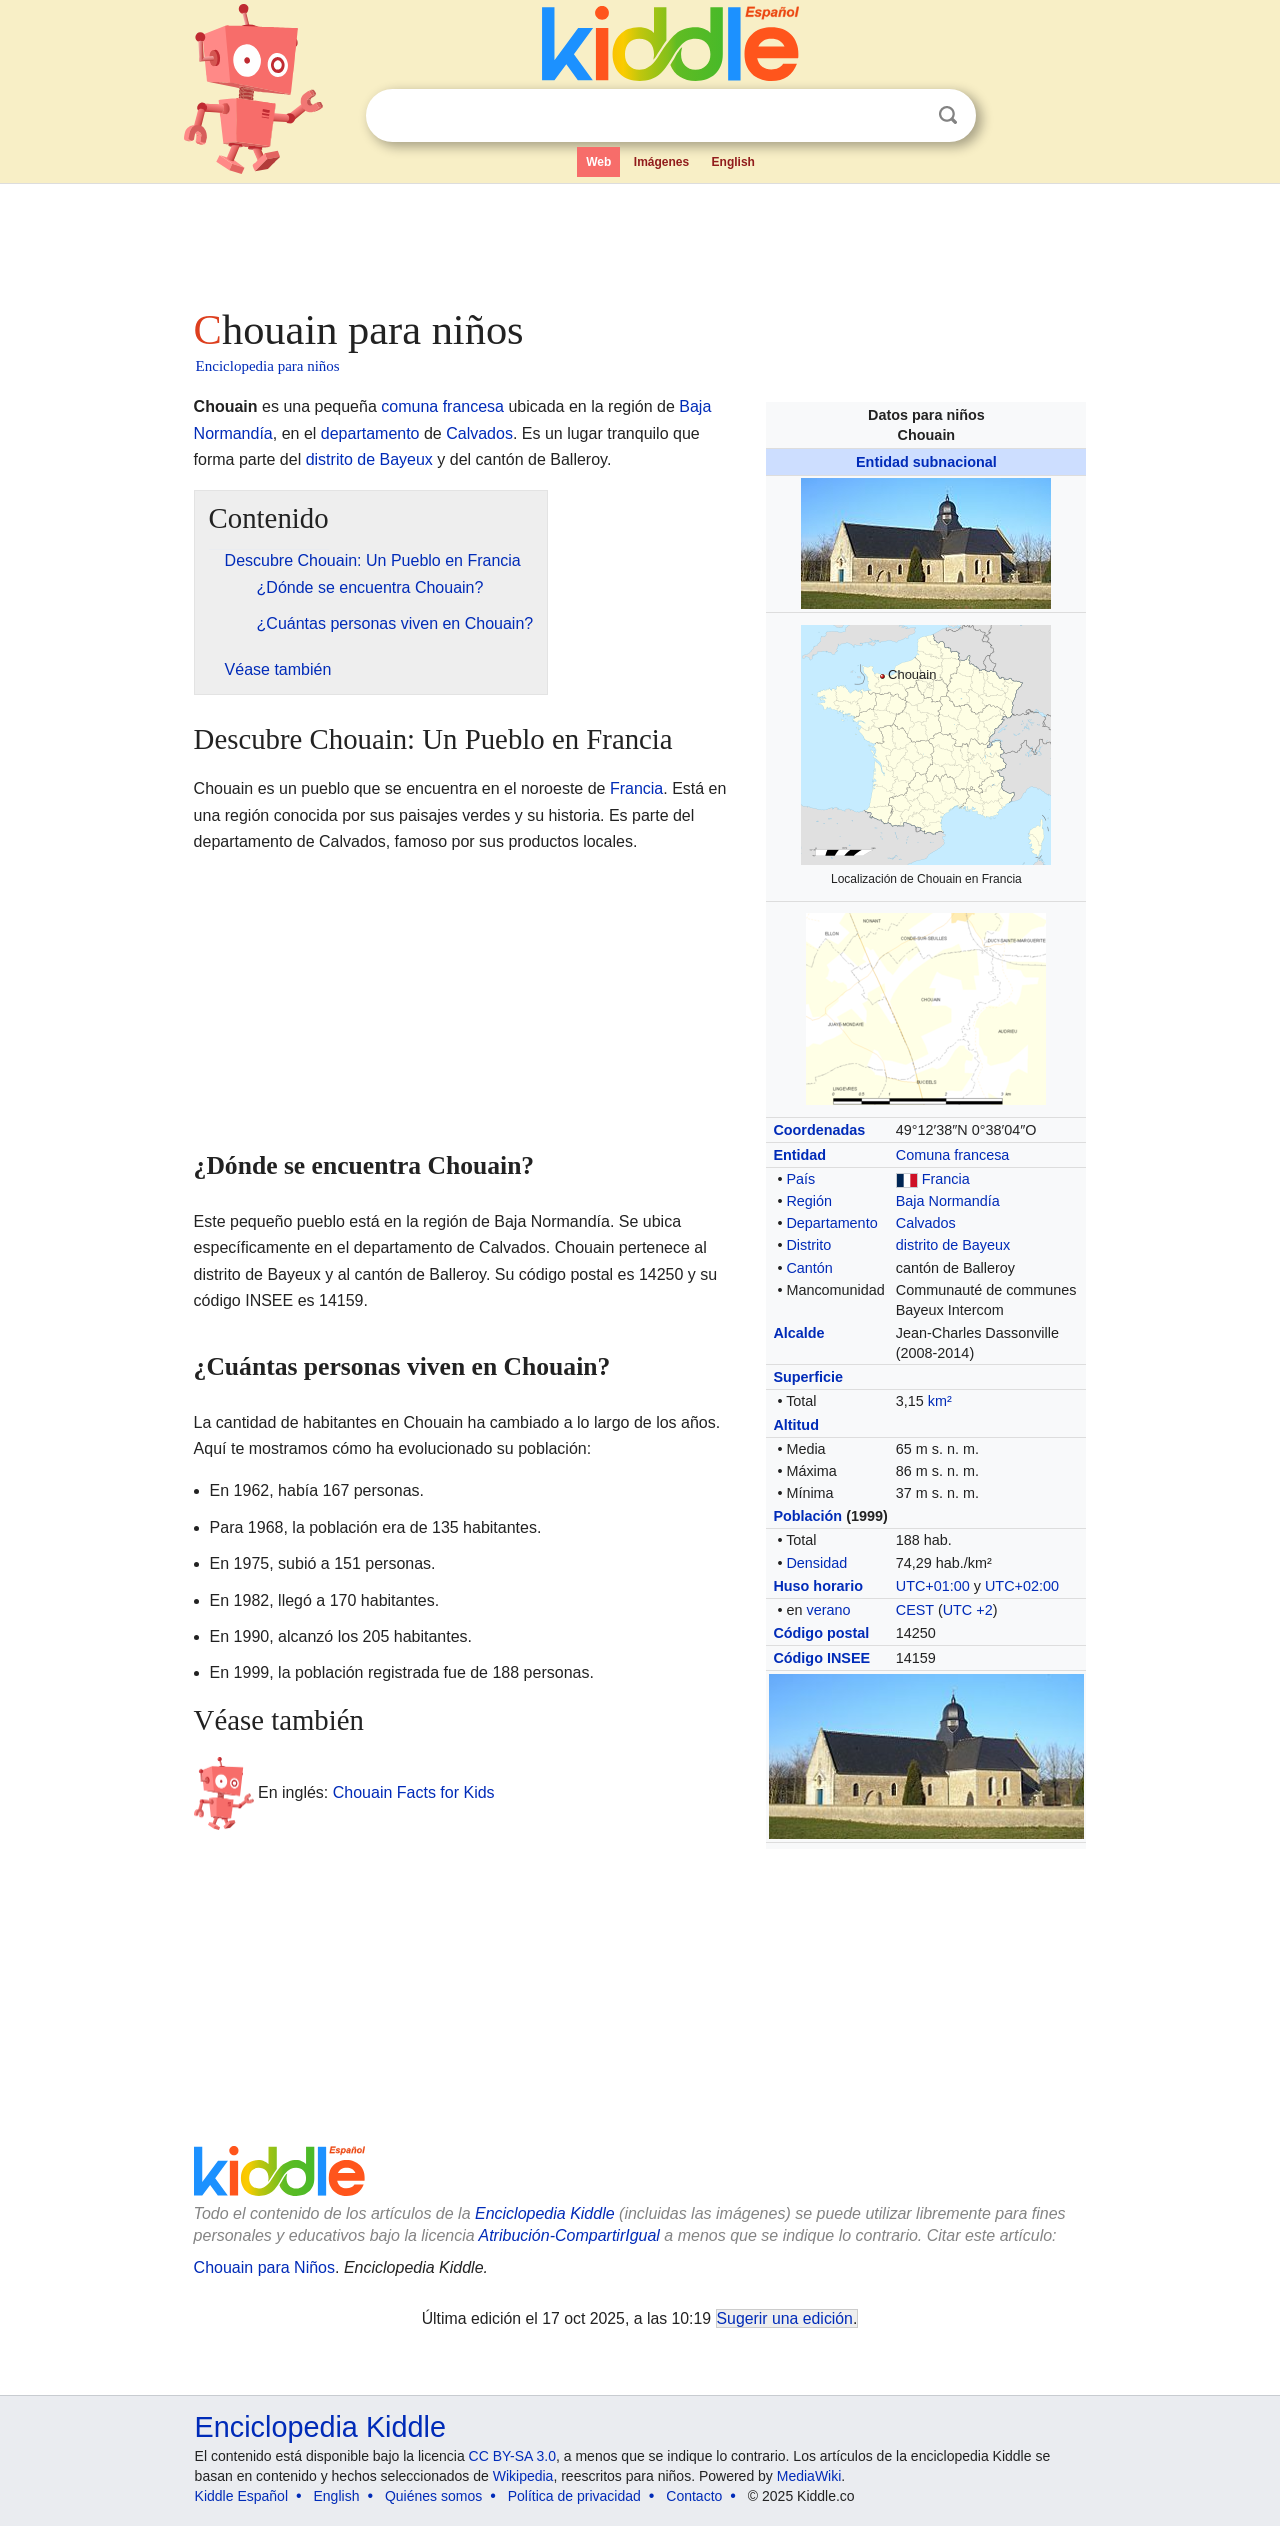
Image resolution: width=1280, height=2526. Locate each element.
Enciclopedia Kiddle (545, 2213)
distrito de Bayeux (953, 1245)
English (733, 162)
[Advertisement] (639, 240)
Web (598, 162)
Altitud (796, 1425)
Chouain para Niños (264, 2267)
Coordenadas (819, 1130)
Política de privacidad (574, 2496)
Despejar (907, 116)
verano (828, 1610)
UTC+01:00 (933, 1586)
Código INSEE (821, 1658)
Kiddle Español (241, 2496)
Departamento (831, 1223)
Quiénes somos (433, 2496)
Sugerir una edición (785, 2318)
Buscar (948, 115)
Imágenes (661, 162)
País (800, 1179)
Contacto (694, 2496)
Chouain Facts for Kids (414, 1792)
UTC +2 (968, 1610)
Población (807, 1516)
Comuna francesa (953, 1155)
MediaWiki (809, 2476)
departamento (370, 433)
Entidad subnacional (926, 462)
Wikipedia (523, 2476)
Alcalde (798, 1333)
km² (940, 1401)
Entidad (799, 1155)
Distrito (808, 1245)
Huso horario (818, 1586)
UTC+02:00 (1022, 1586)
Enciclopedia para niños (268, 366)
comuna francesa (442, 406)
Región (809, 1201)
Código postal (821, 1633)
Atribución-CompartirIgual (569, 2235)
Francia (946, 1179)
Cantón (809, 1268)
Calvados (926, 1223)
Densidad (816, 1563)
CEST (915, 1610)
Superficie (808, 1377)
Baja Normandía (948, 1201)
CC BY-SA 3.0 (512, 2456)
